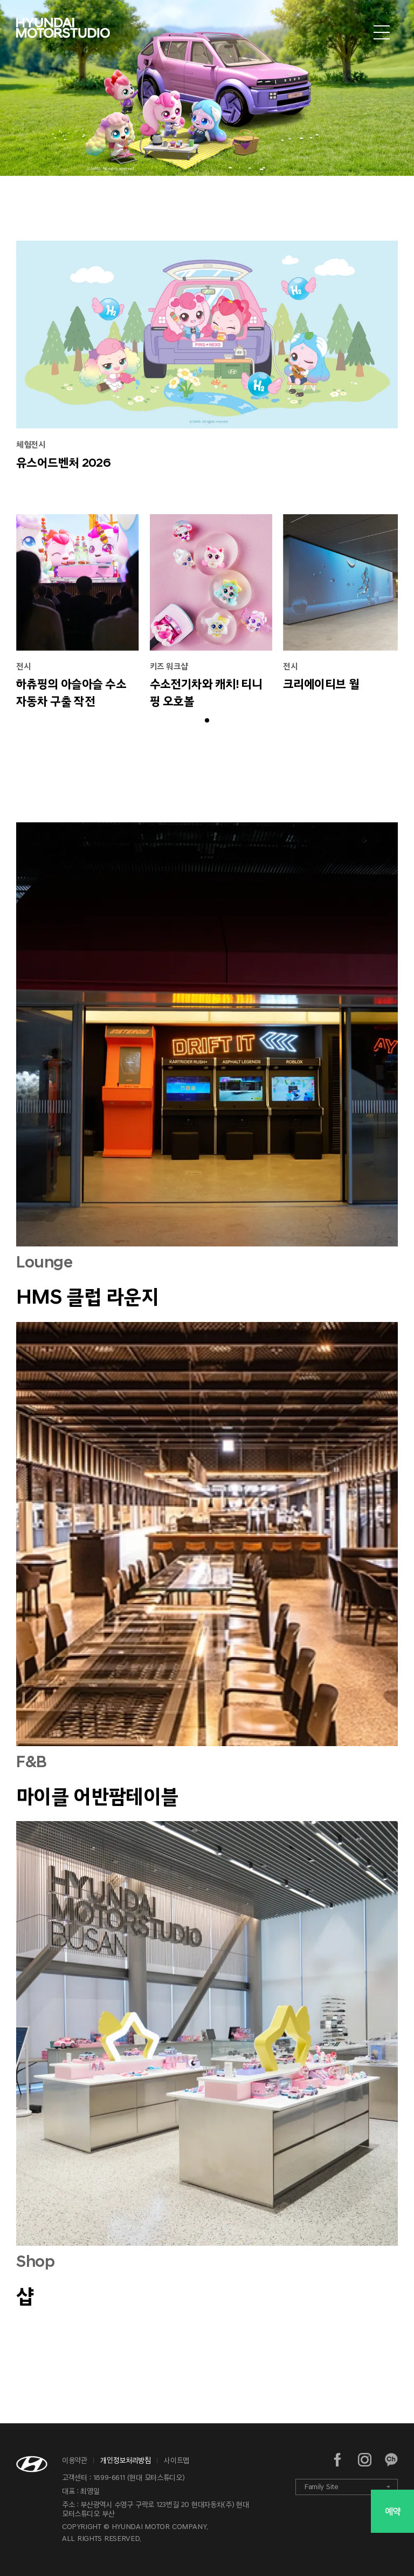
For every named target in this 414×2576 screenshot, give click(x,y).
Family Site (321, 2486)
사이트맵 (176, 2460)
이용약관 (74, 2460)
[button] (207, 720)
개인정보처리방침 (125, 2460)
